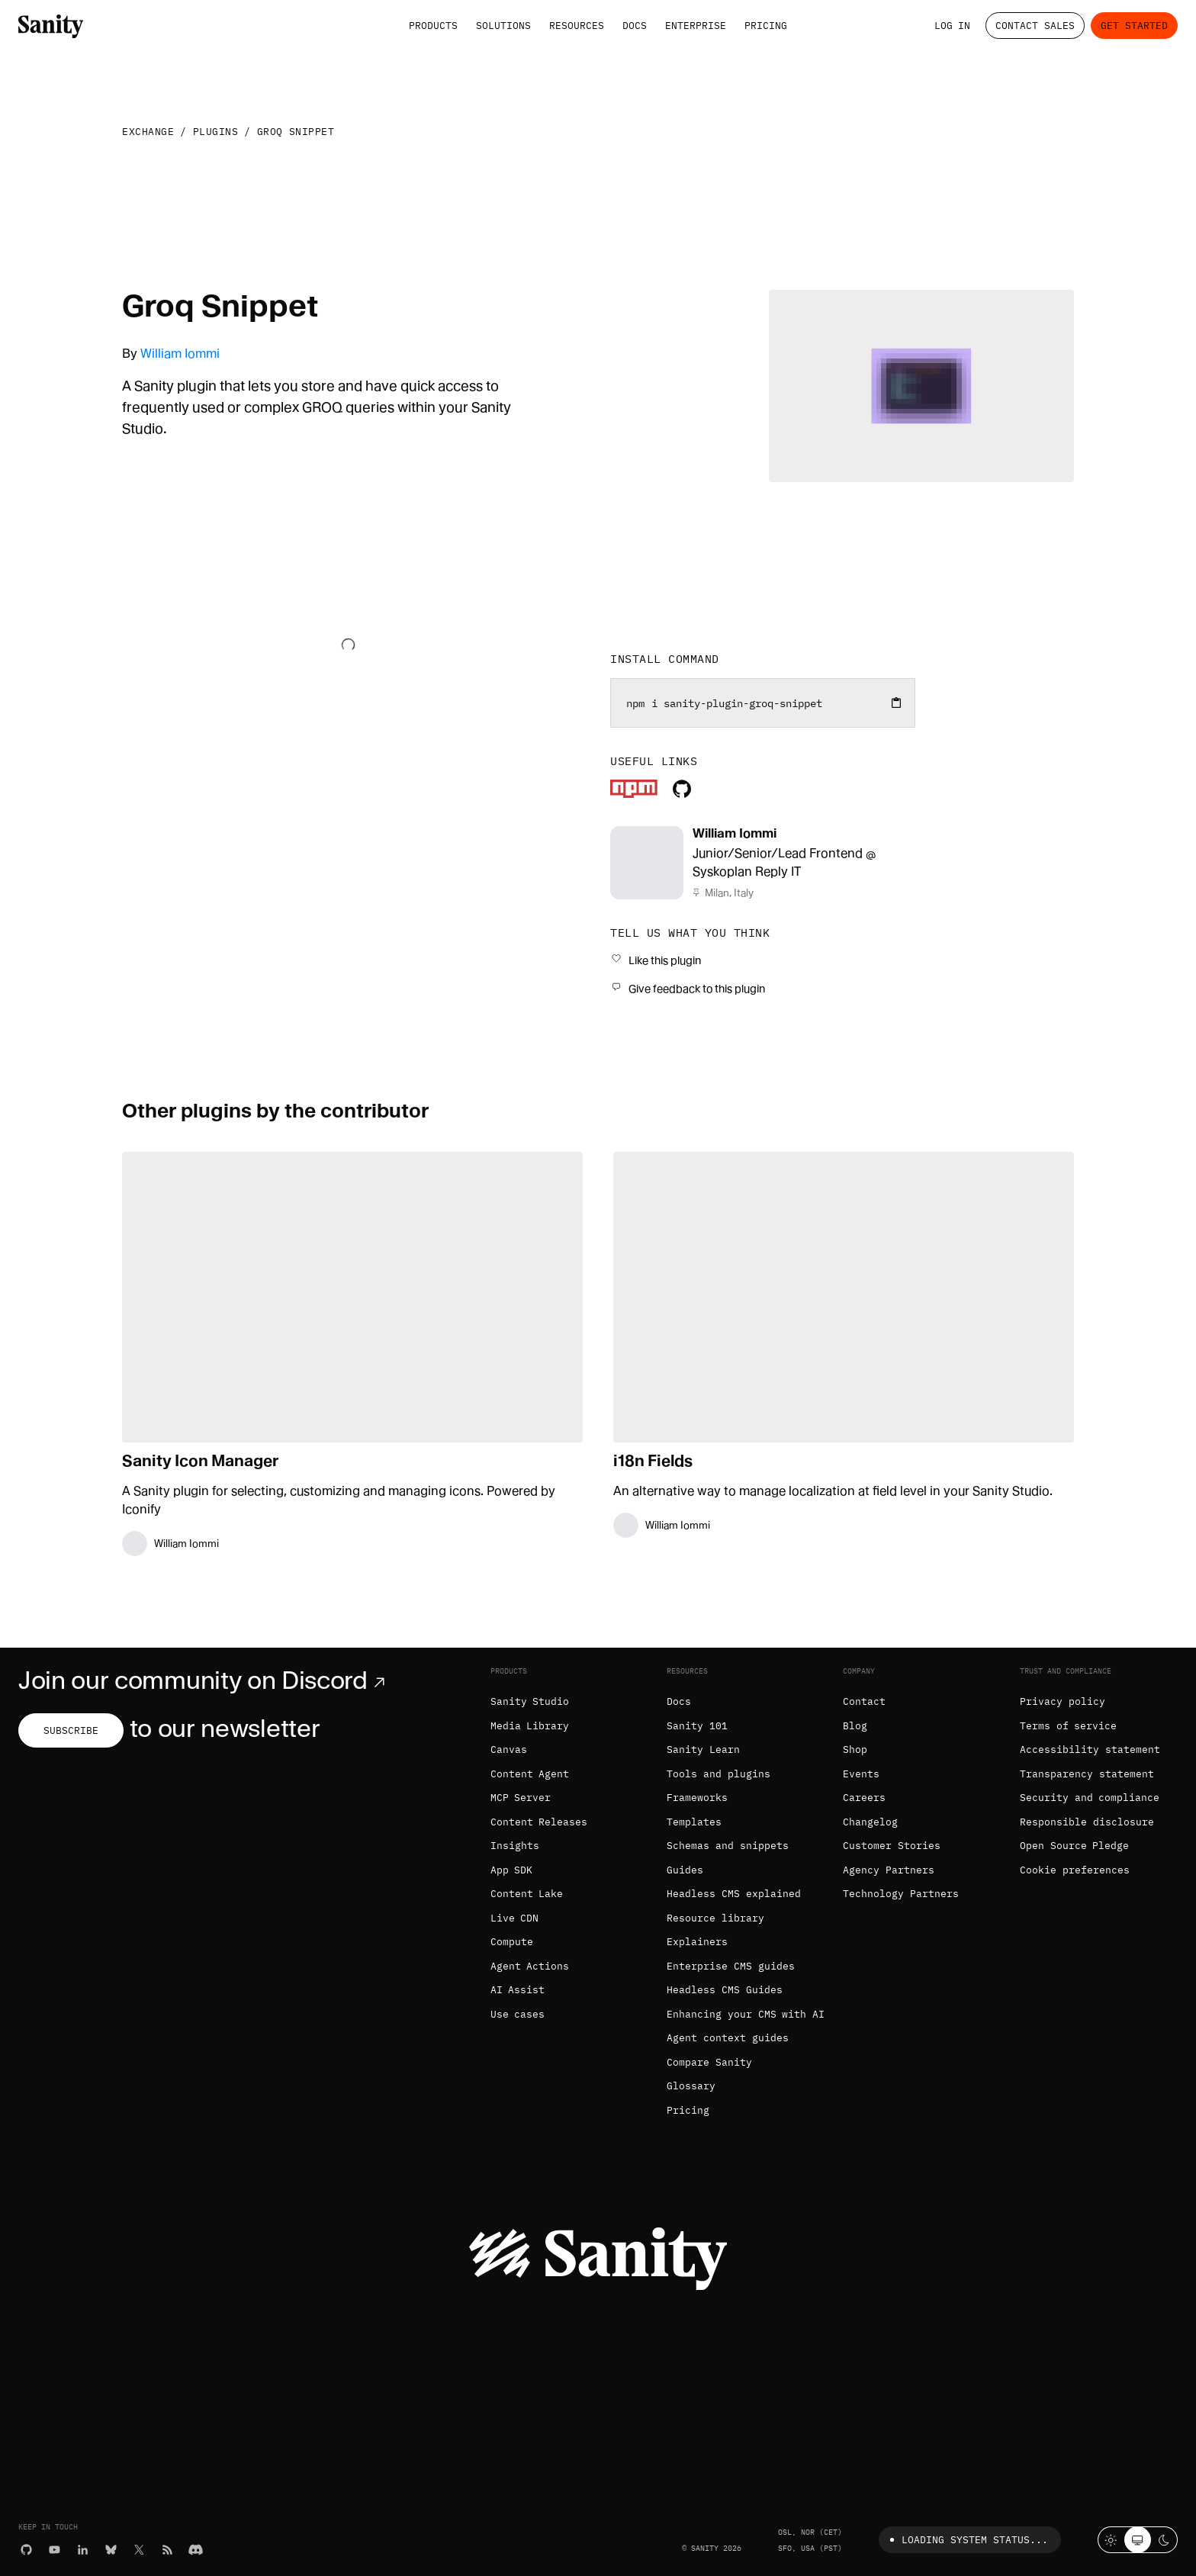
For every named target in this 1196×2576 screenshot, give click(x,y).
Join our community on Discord (204, 1680)
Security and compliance (1090, 1797)
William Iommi (180, 353)
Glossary (691, 2085)
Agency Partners (888, 1870)
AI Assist (517, 1989)
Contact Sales (1035, 25)
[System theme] (1137, 2539)
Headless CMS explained (734, 1893)
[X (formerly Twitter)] (139, 2549)
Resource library (715, 1918)
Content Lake (527, 1893)
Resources (576, 25)
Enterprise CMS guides (731, 1966)
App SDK (511, 1870)
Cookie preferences (1075, 1870)
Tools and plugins (718, 1773)
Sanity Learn (703, 1749)
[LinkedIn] (83, 2549)
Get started (1134, 25)
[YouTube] (55, 2549)
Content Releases (539, 1821)
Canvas (508, 1749)
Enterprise (695, 25)
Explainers (697, 1941)
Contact (864, 1701)
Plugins (216, 131)
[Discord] (196, 2549)
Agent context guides (728, 2037)
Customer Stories (891, 1845)
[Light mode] (1111, 2539)
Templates (694, 1821)
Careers (864, 1797)
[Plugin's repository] (682, 793)
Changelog (870, 1821)
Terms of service (1068, 1725)
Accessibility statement (1090, 1749)
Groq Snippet (296, 131)
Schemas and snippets (728, 1845)
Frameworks (697, 1797)
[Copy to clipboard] (896, 702)
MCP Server (520, 1797)
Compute (511, 1941)
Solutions (503, 25)
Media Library (530, 1725)
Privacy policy (1062, 1701)
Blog (855, 1725)
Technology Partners (901, 1893)
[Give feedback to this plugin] (687, 988)
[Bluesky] (111, 2549)
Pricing (765, 25)
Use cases (517, 2014)
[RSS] (167, 2549)
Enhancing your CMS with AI (746, 2014)
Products (433, 25)
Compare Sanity (709, 2062)
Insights (514, 1845)
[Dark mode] (1164, 2539)
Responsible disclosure (1087, 1821)
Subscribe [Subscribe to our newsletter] (70, 1730)
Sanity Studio (530, 1701)
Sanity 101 (697, 1725)
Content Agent (530, 1773)
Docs (634, 25)
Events (861, 1773)
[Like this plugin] (655, 960)
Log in (952, 25)
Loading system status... (966, 2540)
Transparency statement (1087, 1773)
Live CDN (514, 1918)
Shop (855, 1749)
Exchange (148, 131)
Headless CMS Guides (725, 1989)
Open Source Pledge (1075, 1845)
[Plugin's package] (633, 793)
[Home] (50, 25)
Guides (685, 1870)
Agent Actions (530, 1966)
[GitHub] (26, 2549)
